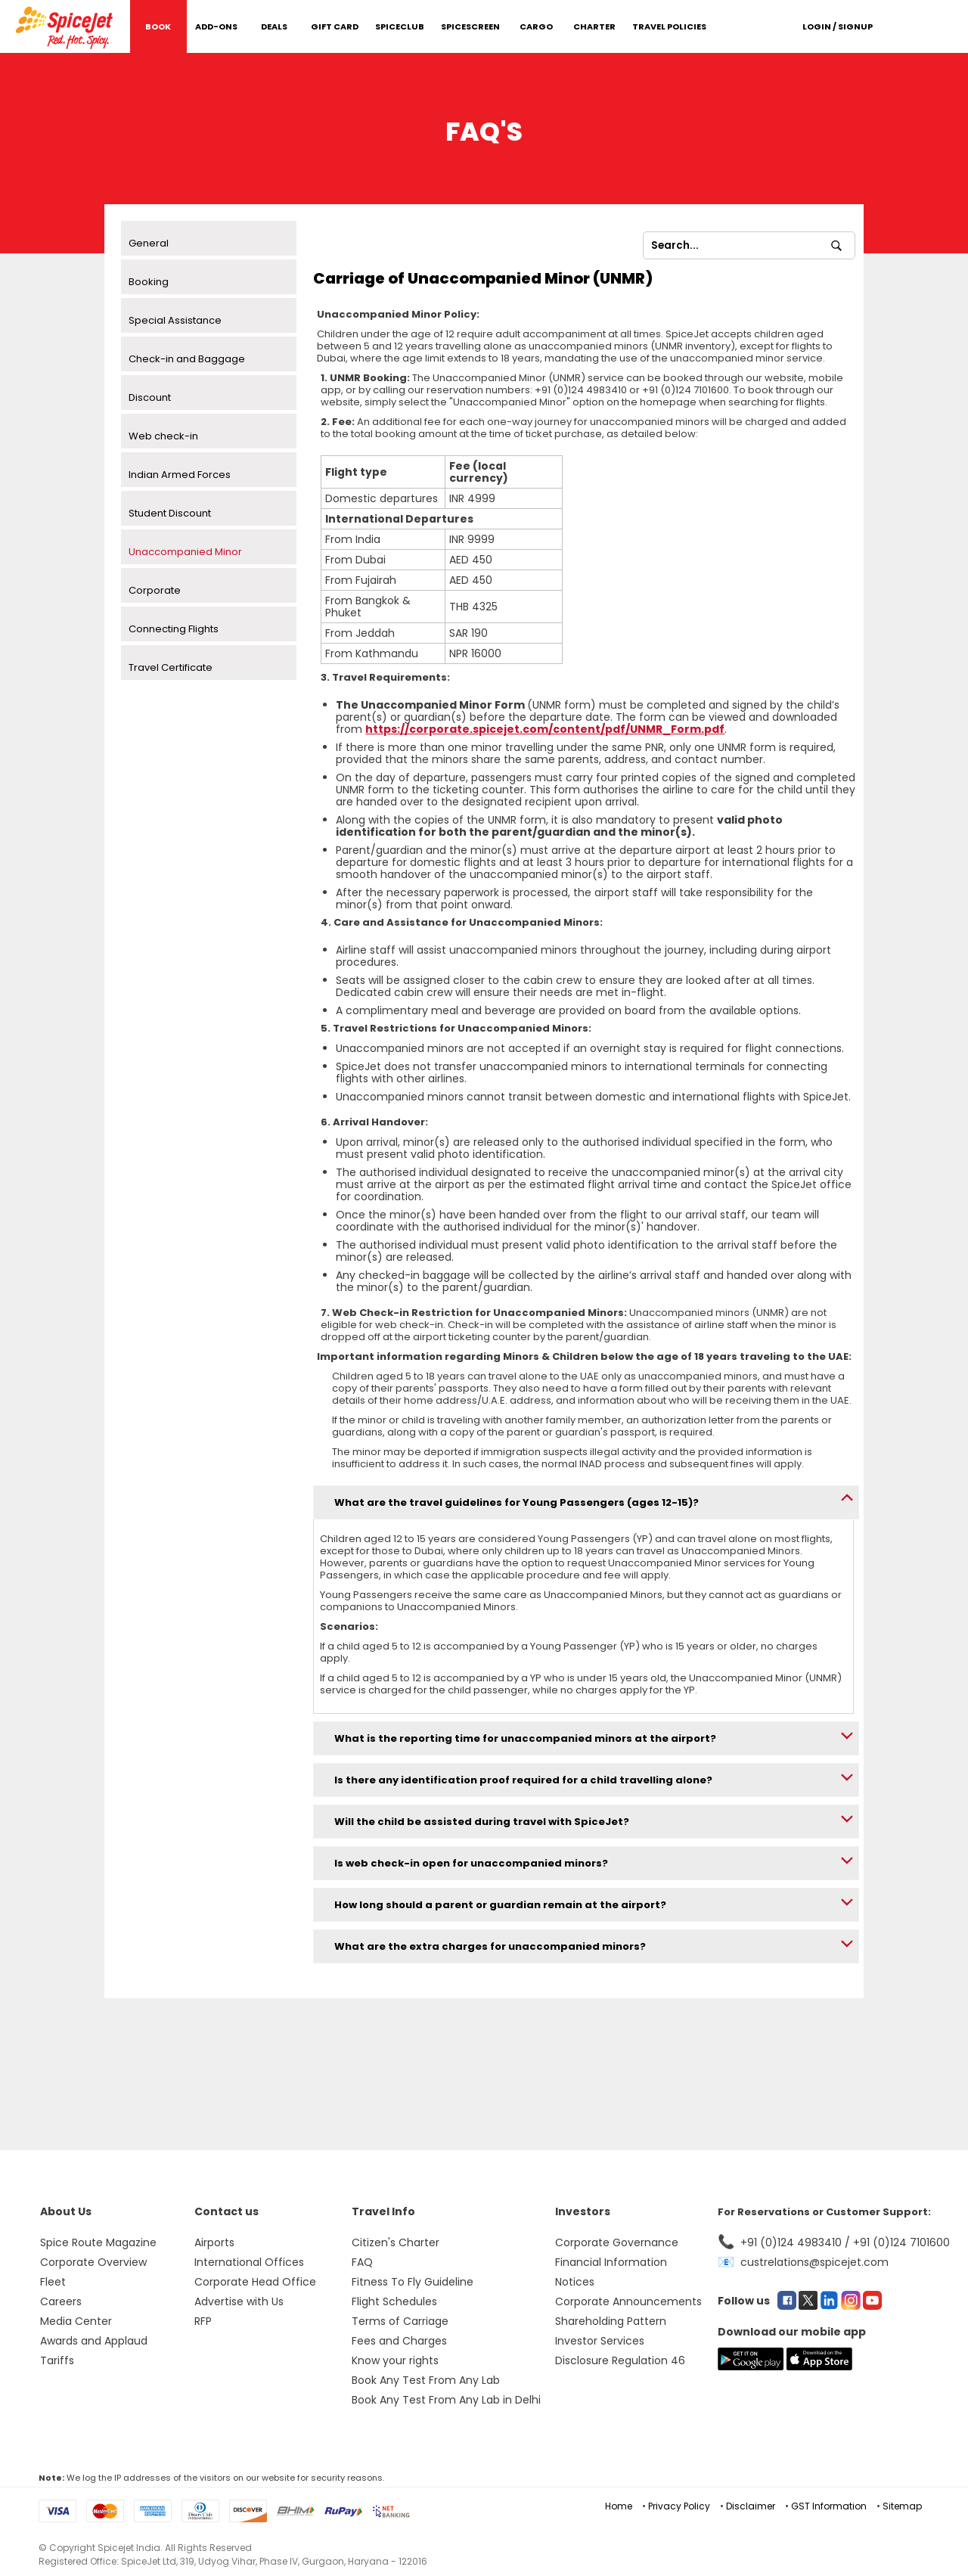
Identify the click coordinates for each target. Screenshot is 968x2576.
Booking (149, 282)
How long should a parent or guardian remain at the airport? (500, 1905)
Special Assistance (175, 320)
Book (158, 26)
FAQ (362, 2262)
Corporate (155, 590)
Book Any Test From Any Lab (426, 2380)
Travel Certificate (171, 667)
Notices (574, 2281)
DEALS (274, 26)
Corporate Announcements (628, 2301)
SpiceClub (399, 26)
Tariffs (57, 2360)
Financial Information (611, 2262)
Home (618, 2506)
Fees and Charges (399, 2340)
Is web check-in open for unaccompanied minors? (471, 1863)
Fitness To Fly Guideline (412, 2281)
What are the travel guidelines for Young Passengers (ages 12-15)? (516, 1502)
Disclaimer (750, 2506)
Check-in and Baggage (187, 359)
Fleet (53, 2281)
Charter (594, 26)
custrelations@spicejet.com (814, 2262)
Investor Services (599, 2340)
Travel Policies (669, 26)
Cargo (536, 26)
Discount (150, 397)
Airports (214, 2242)
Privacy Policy (679, 2506)
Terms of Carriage (400, 2321)
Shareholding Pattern (610, 2321)
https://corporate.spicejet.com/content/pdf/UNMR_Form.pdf (544, 729)
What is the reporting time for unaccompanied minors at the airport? (525, 1738)
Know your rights (395, 2360)
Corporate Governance (616, 2242)
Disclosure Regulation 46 (620, 2360)
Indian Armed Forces (180, 474)
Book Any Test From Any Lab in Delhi (446, 2399)
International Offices (249, 2262)
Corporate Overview (93, 2262)
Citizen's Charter (395, 2242)
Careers (61, 2301)
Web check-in (163, 436)
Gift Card (334, 26)
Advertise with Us (239, 2301)
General (149, 243)
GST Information (829, 2506)
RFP (203, 2321)
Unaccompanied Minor (185, 552)
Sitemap (902, 2506)
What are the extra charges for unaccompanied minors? (490, 1946)
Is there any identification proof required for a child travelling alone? (523, 1780)
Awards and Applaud (93, 2340)
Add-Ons (216, 26)
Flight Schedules (394, 2301)
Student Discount (170, 513)
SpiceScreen (470, 26)
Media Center (76, 2321)
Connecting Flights (174, 629)
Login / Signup (837, 26)
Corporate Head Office (255, 2281)
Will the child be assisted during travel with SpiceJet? (481, 1821)
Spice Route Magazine (98, 2242)
